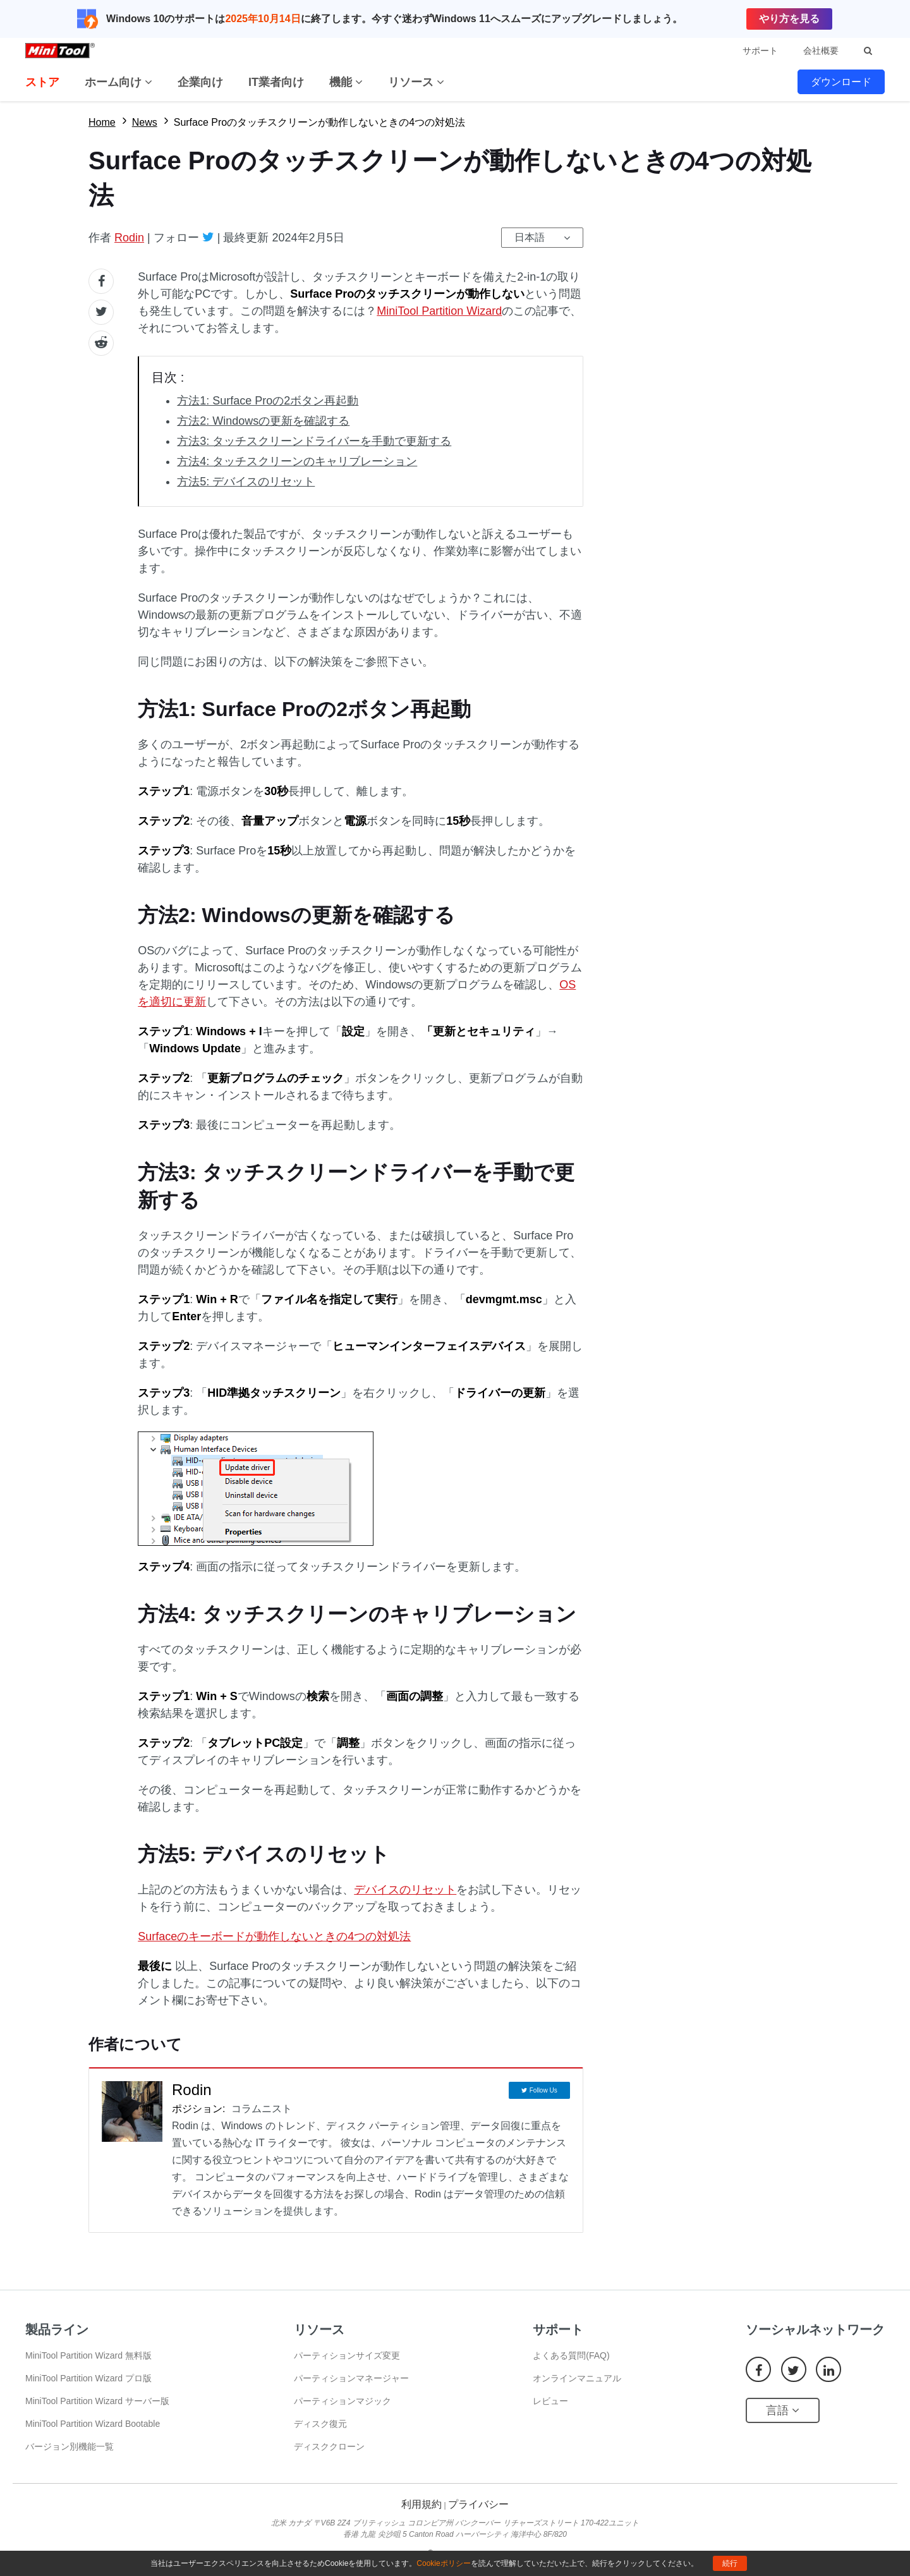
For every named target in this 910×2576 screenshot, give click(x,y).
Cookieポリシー (443, 2563)
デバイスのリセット (405, 1889)
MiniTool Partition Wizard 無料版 (88, 2355)
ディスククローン (329, 2446)
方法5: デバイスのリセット (246, 481)
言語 (782, 2410)
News (144, 122)
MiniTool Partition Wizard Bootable (92, 2424)
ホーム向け (118, 82)
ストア (42, 82)
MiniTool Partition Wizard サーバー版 (97, 2401)
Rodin (129, 237)
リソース (416, 82)
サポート (760, 51)
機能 (346, 82)
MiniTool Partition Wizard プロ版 (88, 2378)
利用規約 (421, 2504)
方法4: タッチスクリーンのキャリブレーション (297, 461)
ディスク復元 (320, 2424)
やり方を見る (789, 18)
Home (102, 122)
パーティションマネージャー (351, 2378)
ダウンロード (841, 81)
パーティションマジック (342, 2401)
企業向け (200, 82)
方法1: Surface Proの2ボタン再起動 (267, 400)
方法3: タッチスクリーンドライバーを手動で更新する (314, 441)
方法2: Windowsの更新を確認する (263, 421)
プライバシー (478, 2504)
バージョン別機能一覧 (69, 2446)
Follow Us (543, 2089)
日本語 (529, 237)
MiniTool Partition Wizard (439, 311)
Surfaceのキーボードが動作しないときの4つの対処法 (274, 1936)
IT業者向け (276, 82)
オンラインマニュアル (577, 2378)
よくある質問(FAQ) (571, 2355)
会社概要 (821, 51)
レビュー (550, 2401)
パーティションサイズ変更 (347, 2355)
